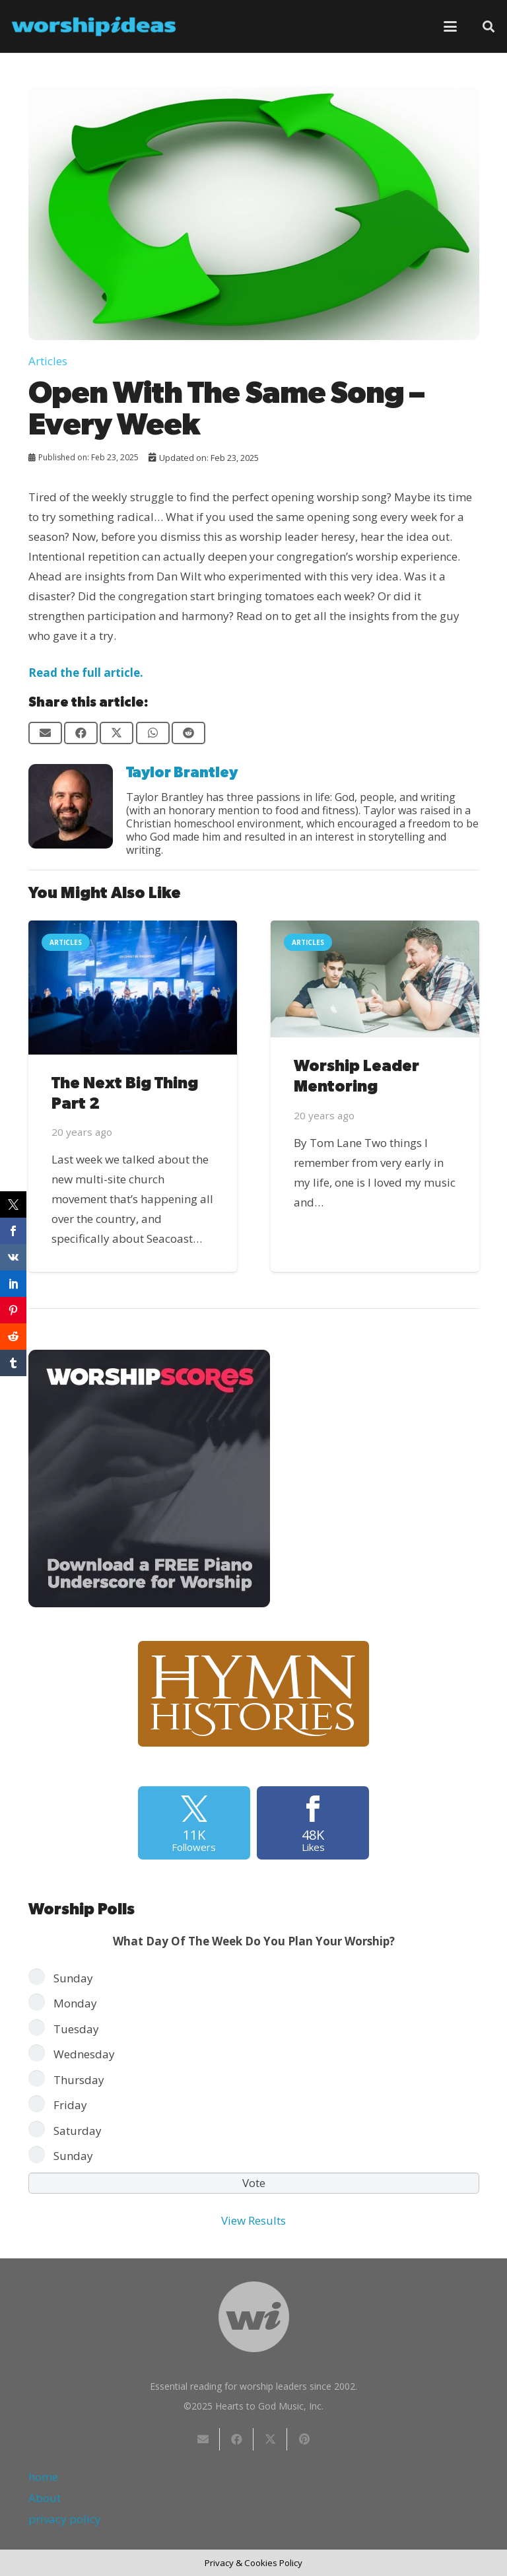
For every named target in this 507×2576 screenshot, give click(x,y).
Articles (47, 360)
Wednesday (84, 2054)
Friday (70, 2104)
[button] (449, 26)
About (44, 2497)
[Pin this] (304, 2439)
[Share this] (81, 733)
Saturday (77, 2130)
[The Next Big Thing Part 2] (132, 988)
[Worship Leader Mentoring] (375, 979)
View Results (253, 2220)
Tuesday (76, 2028)
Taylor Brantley (182, 772)
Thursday (78, 2079)
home (43, 2476)
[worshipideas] (93, 26)
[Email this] (45, 733)
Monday (75, 2003)
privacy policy (64, 2518)
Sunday (73, 1978)
